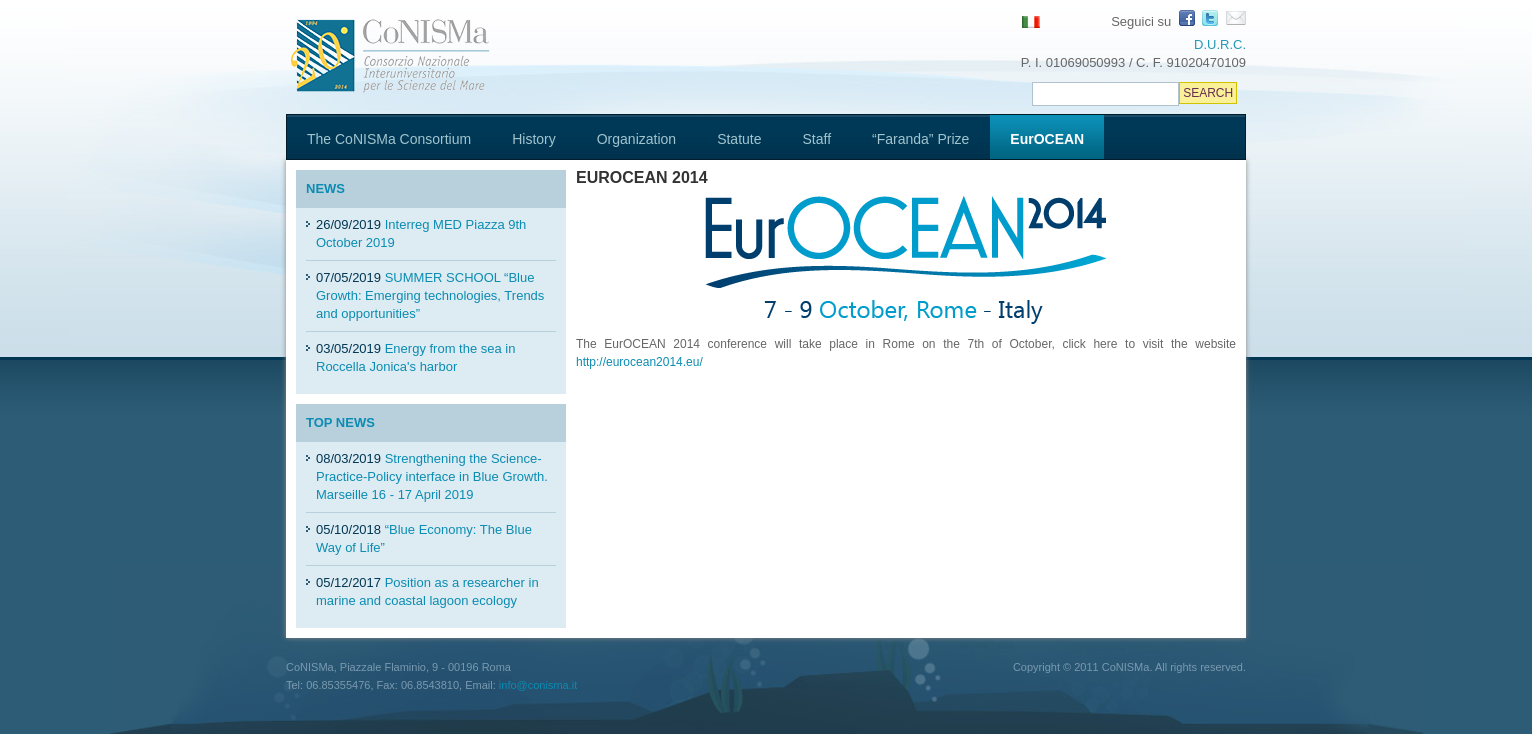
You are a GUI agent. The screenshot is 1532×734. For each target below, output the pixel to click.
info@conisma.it (538, 685)
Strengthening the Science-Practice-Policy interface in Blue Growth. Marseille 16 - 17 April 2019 (432, 476)
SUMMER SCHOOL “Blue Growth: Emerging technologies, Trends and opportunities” (430, 295)
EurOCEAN (1047, 139)
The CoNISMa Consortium (389, 139)
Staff (817, 139)
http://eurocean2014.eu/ (639, 362)
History (534, 139)
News (325, 188)
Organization (636, 139)
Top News (340, 422)
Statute (739, 139)
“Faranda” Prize (920, 139)
